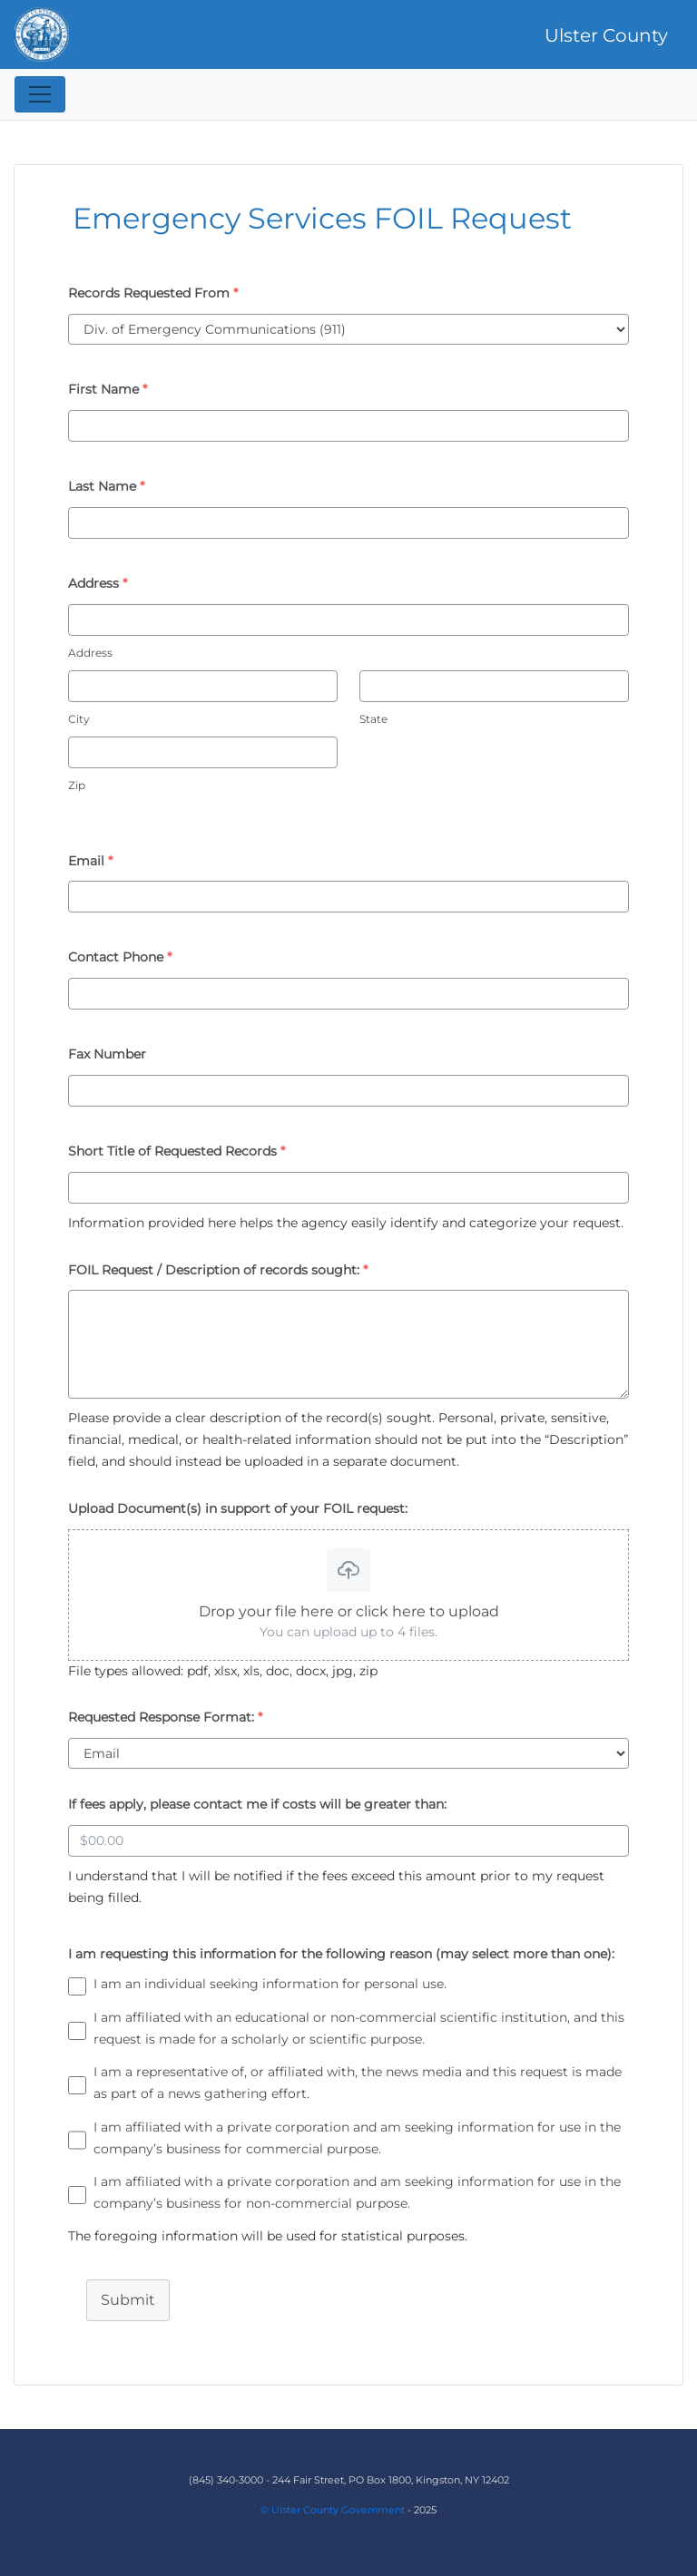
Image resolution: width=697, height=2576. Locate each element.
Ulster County (606, 35)
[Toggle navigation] (40, 94)
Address (90, 652)
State (373, 719)
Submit (128, 2299)
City (79, 719)
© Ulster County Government (332, 2509)
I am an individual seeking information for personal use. (270, 1984)
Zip (76, 785)
